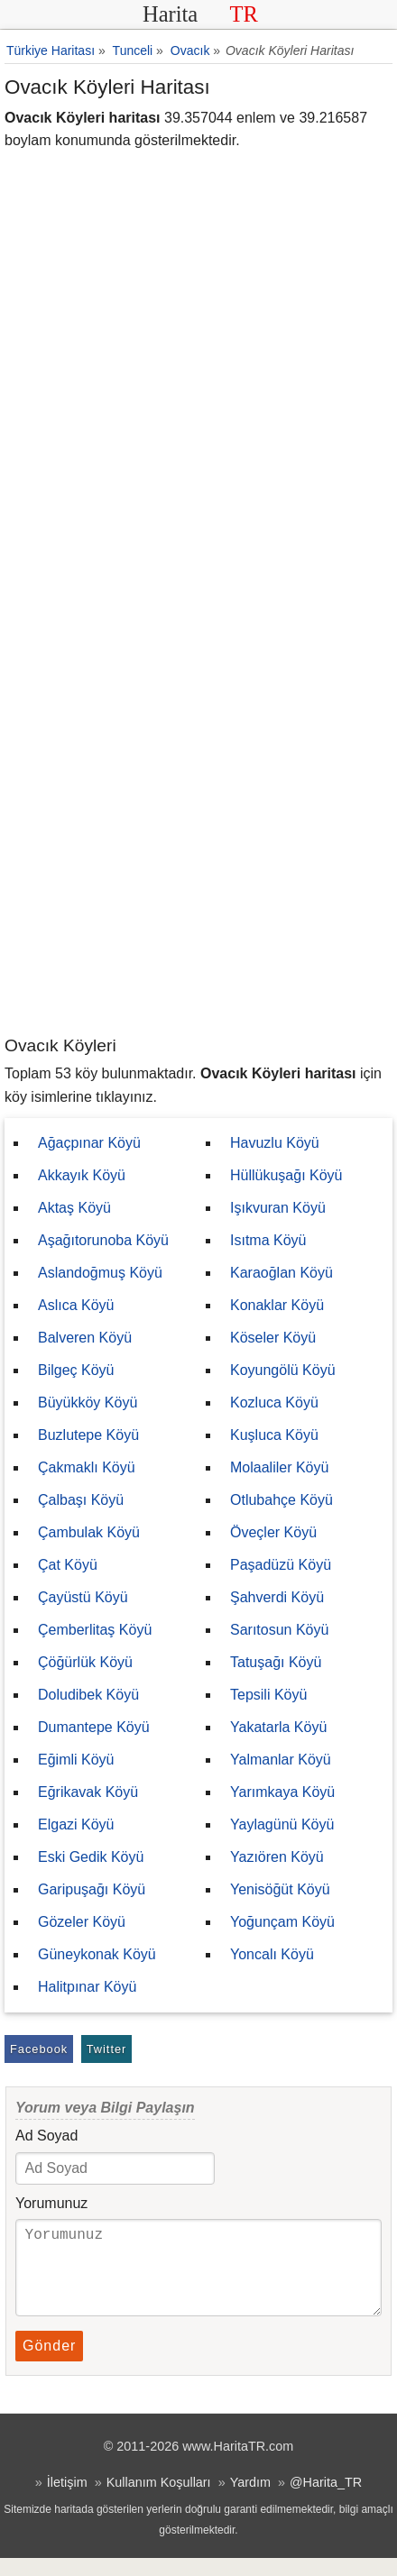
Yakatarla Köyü (278, 1727)
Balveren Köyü (85, 1337)
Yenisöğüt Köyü (280, 1889)
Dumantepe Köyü (94, 1727)
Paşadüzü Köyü (280, 1564)
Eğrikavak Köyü (88, 1792)
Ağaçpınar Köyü (89, 1142)
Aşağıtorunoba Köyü (103, 1240)
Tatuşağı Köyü (275, 1662)
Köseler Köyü (273, 1337)
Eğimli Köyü (76, 1759)
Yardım (250, 2500)
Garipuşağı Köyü (91, 1889)
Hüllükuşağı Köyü (286, 1175)
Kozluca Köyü (274, 1402)
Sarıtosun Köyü (279, 1629)
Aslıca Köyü (76, 1305)
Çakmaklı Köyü (86, 1467)
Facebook (39, 2049)
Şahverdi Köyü (277, 1597)
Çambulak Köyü (89, 1532)
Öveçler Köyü (273, 1532)
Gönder (49, 2363)
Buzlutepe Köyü (88, 1435)
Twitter (107, 2049)
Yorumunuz (51, 2203)
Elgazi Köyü (76, 1824)
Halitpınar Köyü (87, 1986)
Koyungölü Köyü (283, 1370)
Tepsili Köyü (268, 1694)
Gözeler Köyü (81, 1922)
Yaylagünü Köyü (282, 1824)
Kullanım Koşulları (158, 2500)
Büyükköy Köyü (87, 1402)
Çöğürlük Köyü (85, 1662)
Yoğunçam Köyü (282, 1922)
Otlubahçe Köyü (281, 1500)
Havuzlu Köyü (274, 1142)
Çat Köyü (67, 1564)
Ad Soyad (46, 2135)
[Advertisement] (198, 826)
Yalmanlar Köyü (280, 1759)
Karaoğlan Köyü (281, 1272)
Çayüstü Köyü (83, 1597)
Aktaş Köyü (74, 1207)
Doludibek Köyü (88, 1694)
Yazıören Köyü (277, 1857)
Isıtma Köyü (268, 1240)
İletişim (67, 2500)
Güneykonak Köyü (97, 1954)
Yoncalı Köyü (272, 1954)
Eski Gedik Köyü (90, 1857)
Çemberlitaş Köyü (95, 1629)
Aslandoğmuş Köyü (100, 1272)
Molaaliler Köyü (279, 1467)
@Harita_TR (326, 2500)
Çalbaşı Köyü (81, 1500)
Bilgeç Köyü (76, 1370)
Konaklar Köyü (277, 1305)
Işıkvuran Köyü (278, 1207)
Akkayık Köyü (81, 1175)
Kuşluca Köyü (274, 1435)
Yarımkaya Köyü (282, 1792)
